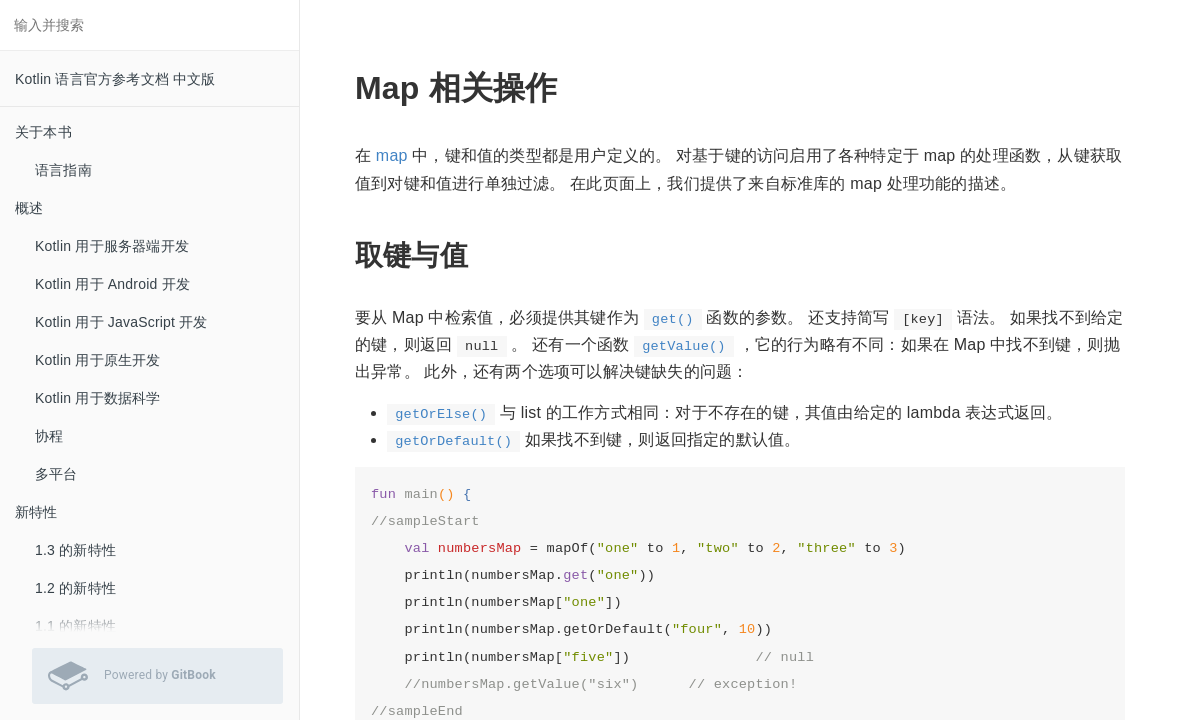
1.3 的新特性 (75, 550)
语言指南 (63, 170)
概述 (29, 208)
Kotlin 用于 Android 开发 (112, 284)
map (392, 155)
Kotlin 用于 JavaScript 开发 (121, 322)
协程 (49, 436)
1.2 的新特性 (75, 588)
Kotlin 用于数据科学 (98, 398)
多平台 (56, 474)
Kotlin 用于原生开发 (98, 360)
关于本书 (43, 132)
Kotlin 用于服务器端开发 (112, 246)
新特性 (36, 512)
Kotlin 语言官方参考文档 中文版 (115, 79)
